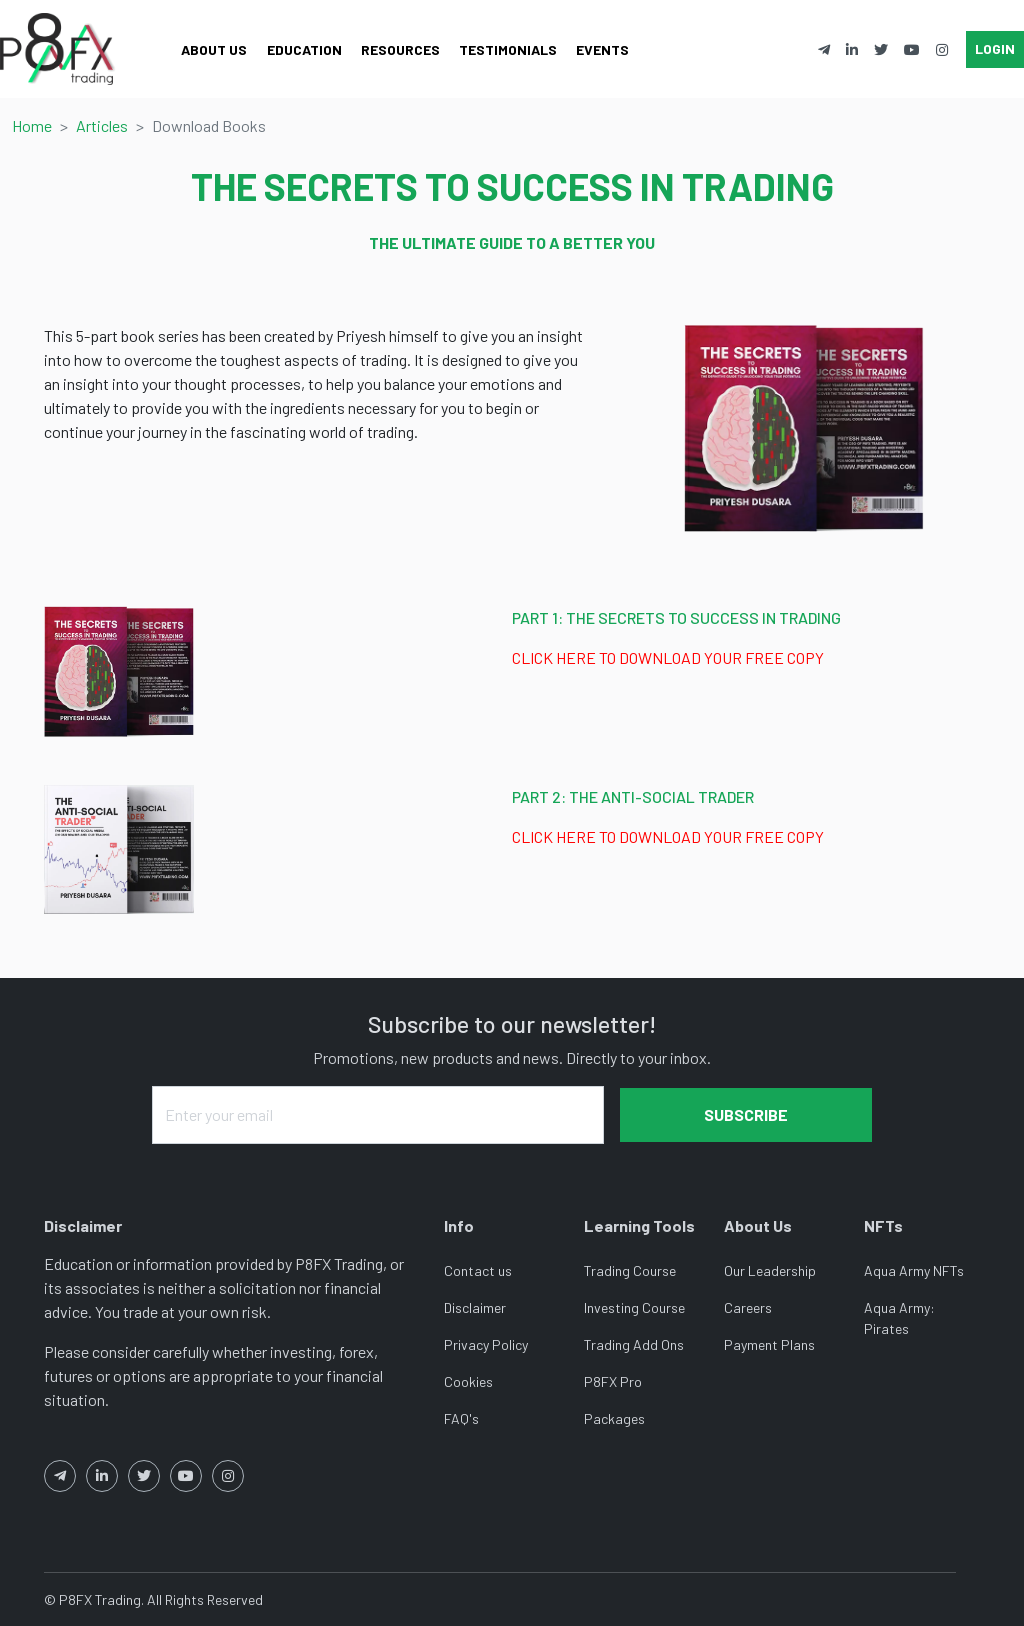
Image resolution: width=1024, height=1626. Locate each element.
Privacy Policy (486, 1344)
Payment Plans (769, 1344)
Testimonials (508, 49)
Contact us (478, 1270)
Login (995, 48)
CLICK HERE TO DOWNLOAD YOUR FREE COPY (668, 657)
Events (602, 49)
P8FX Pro (613, 1381)
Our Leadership (770, 1270)
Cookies (468, 1381)
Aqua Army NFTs (914, 1270)
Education (304, 49)
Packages (614, 1418)
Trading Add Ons (634, 1344)
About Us (214, 49)
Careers (748, 1307)
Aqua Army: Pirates (899, 1318)
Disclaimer (475, 1307)
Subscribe (746, 1114)
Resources (400, 49)
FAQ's (461, 1418)
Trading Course (630, 1270)
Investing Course (634, 1307)
